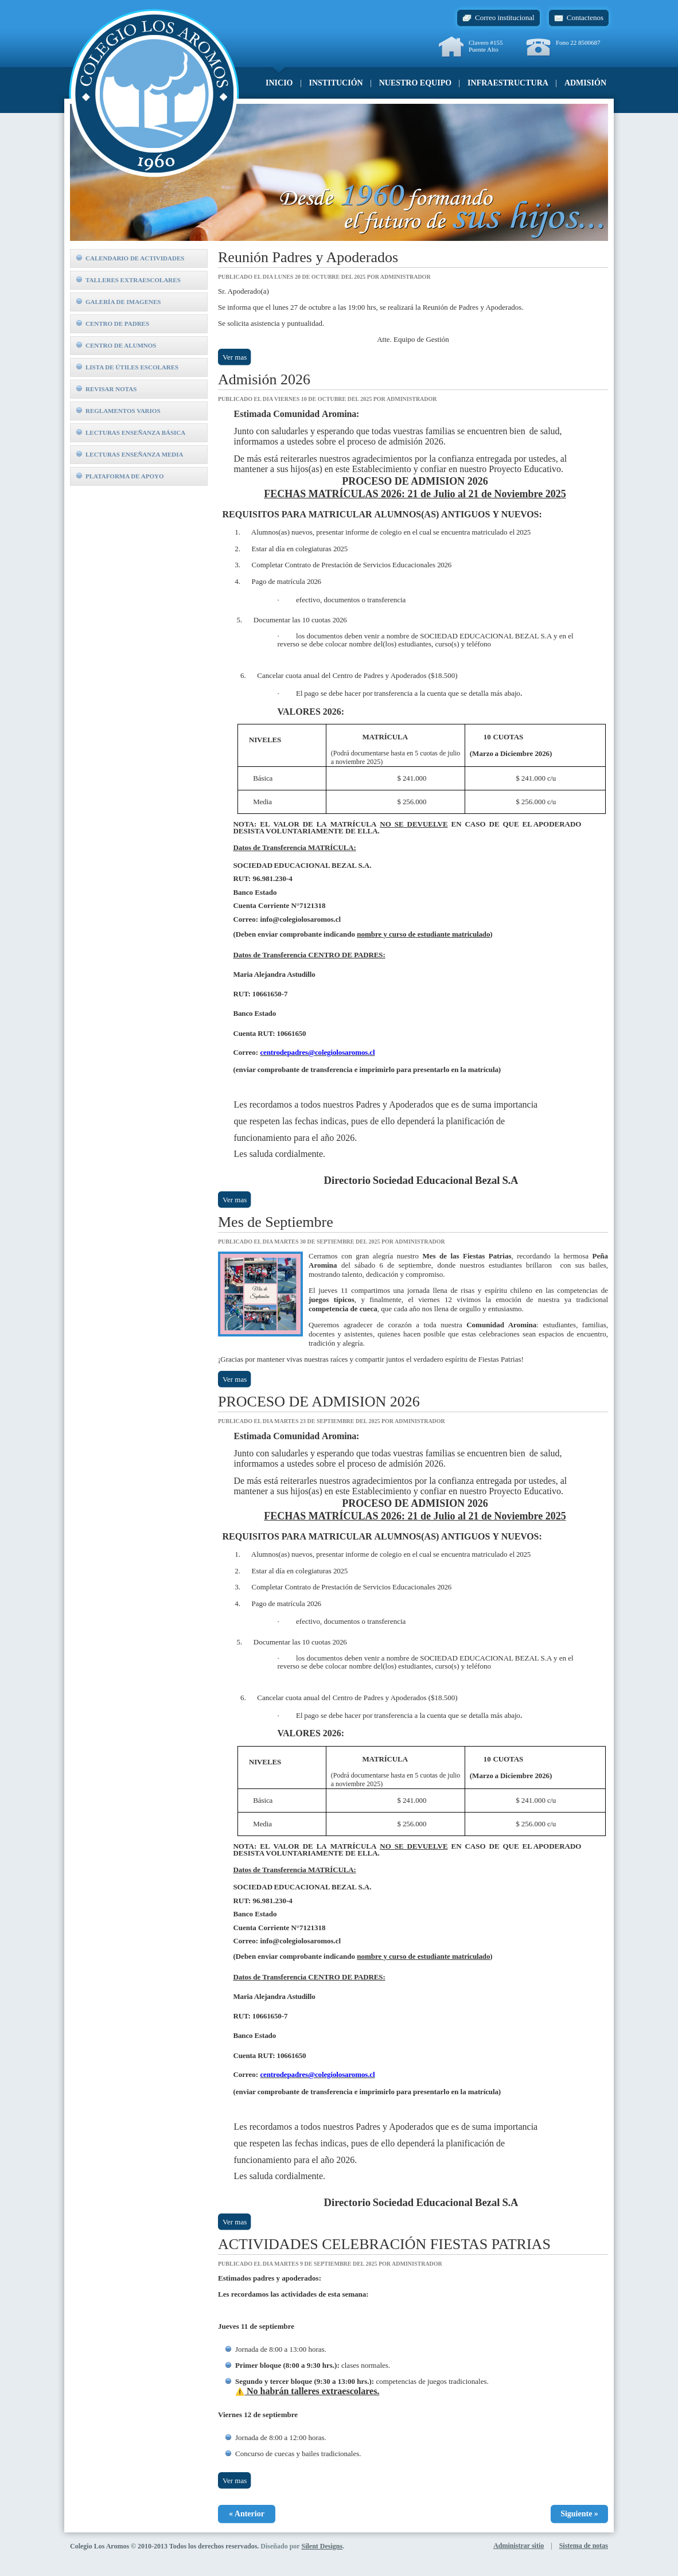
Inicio (279, 83)
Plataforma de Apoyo (119, 476)
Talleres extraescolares (128, 279)
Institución (336, 83)
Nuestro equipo (415, 83)
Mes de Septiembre (275, 1222)
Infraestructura (507, 83)
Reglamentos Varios (118, 410)
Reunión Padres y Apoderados (308, 257)
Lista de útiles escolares (127, 367)
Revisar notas (106, 388)
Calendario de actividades (130, 258)
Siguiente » (579, 2513)
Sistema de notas (583, 2546)
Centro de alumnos (116, 345)
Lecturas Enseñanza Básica (130, 432)
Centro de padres (112, 323)
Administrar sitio (518, 2546)
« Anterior (246, 2513)
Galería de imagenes (118, 301)
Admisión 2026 (264, 379)
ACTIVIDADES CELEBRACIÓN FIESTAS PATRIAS (384, 2244)
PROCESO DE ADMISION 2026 (319, 1401)
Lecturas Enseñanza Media (130, 454)
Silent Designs (321, 2546)
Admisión (585, 83)
